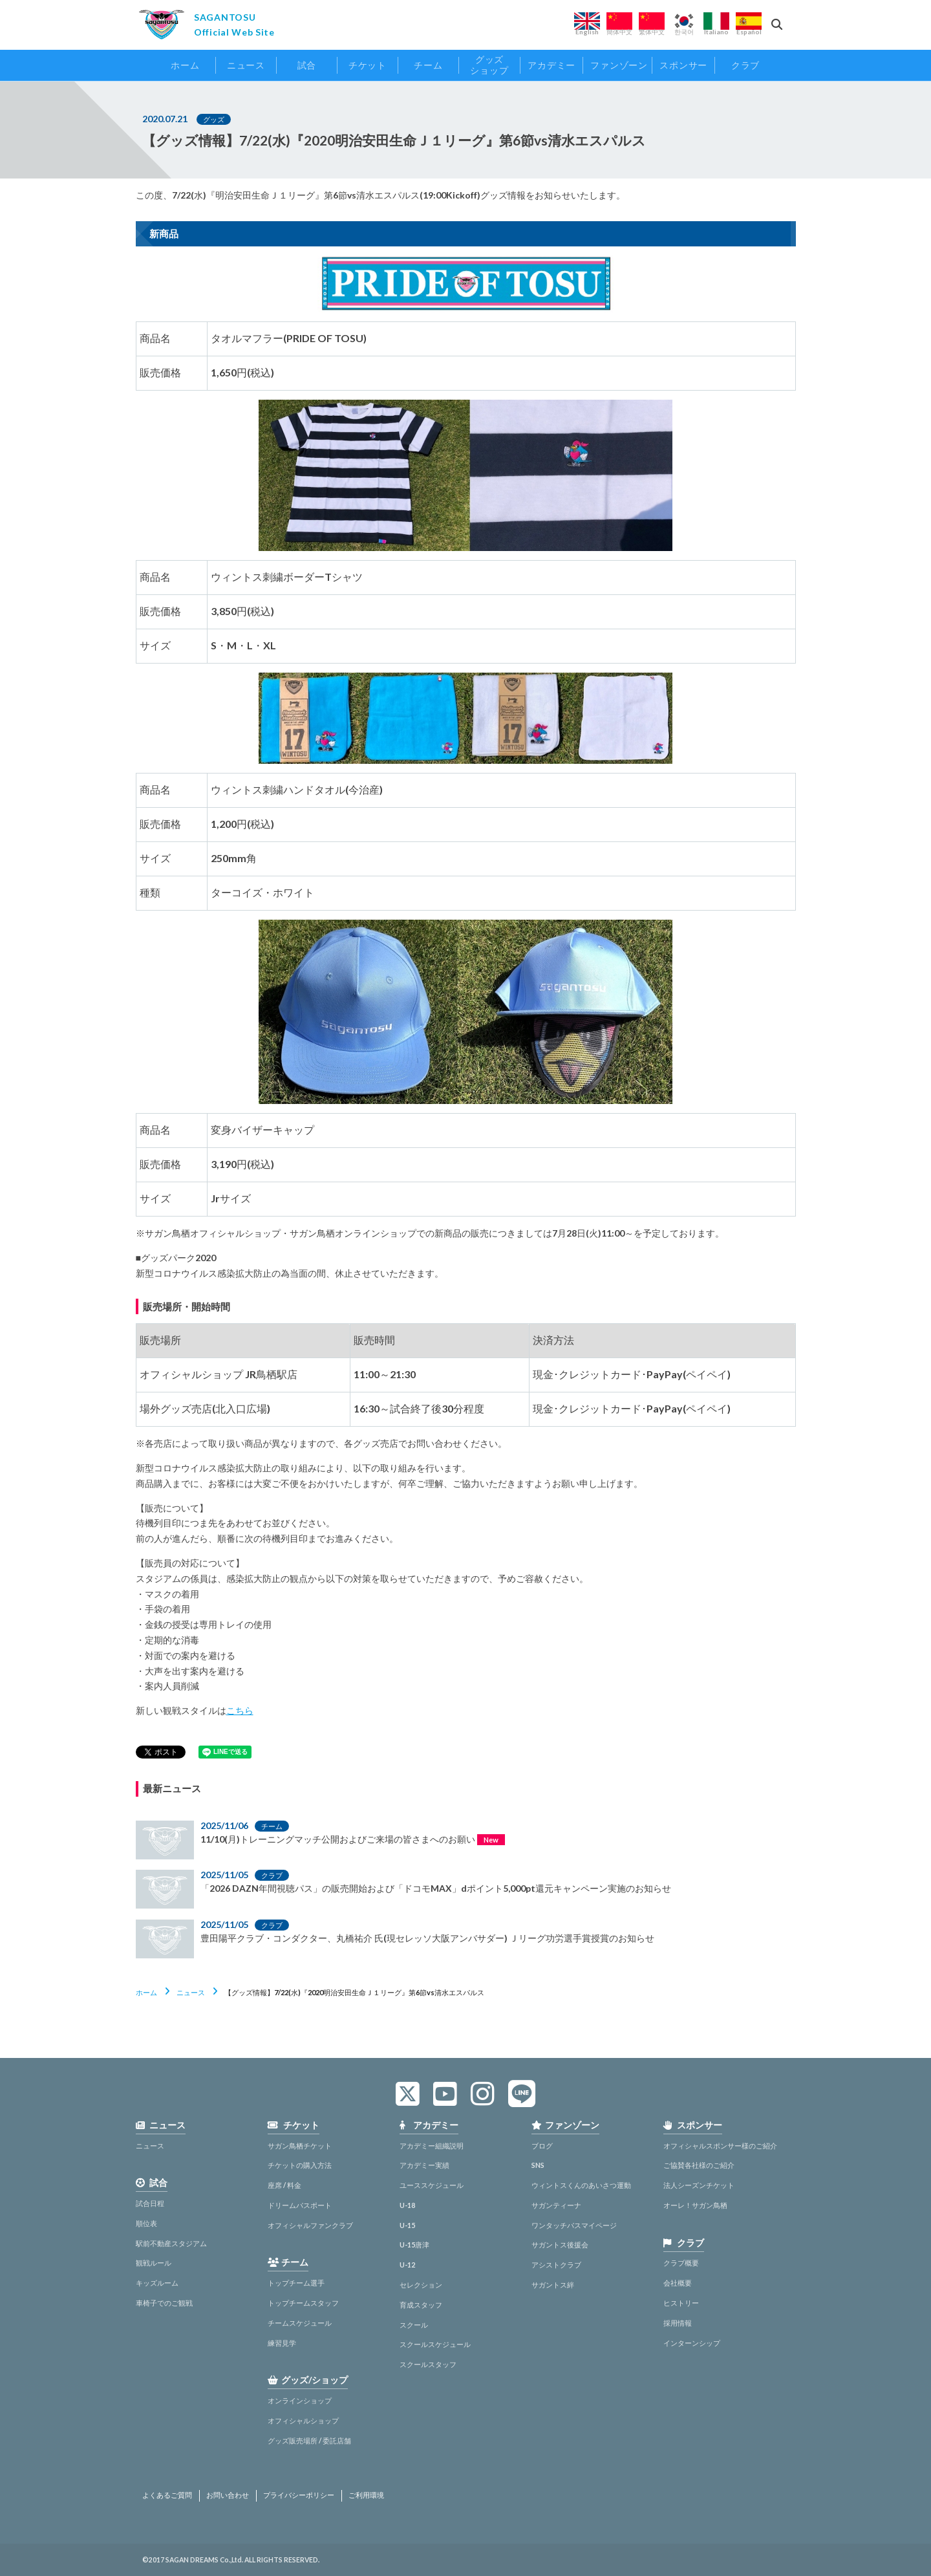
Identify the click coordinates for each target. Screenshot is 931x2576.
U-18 (407, 2205)
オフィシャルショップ (303, 2420)
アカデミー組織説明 (432, 2145)
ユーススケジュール (432, 2185)
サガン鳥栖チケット (300, 2145)
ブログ (542, 2145)
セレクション (421, 2284)
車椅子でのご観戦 (164, 2303)
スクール (414, 2325)
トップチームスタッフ (303, 2303)
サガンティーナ (556, 2205)
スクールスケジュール (435, 2344)
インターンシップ (691, 2343)
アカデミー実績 (424, 2165)
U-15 (407, 2225)
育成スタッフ (421, 2304)
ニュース (191, 1992)
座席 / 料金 (284, 2185)
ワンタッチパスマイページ (574, 2225)
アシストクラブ (556, 2264)
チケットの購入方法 (300, 2165)
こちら (239, 1710)
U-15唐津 (414, 2244)
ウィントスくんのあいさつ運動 (581, 2185)
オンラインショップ (300, 2400)
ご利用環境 (366, 2495)
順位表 (146, 2223)
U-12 (407, 2264)
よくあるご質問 (167, 2495)
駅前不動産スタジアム (171, 2243)
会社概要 (677, 2282)
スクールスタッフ (428, 2364)
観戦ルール (153, 2262)
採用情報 (677, 2323)
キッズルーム (157, 2282)
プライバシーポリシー (298, 2495)
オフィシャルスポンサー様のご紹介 (720, 2145)
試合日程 (150, 2203)
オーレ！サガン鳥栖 (695, 2205)
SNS (537, 2165)
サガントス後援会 (559, 2244)
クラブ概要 (681, 2262)
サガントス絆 (552, 2284)
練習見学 (282, 2343)
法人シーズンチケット (698, 2185)
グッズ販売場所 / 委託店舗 (309, 2440)
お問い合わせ (227, 2495)
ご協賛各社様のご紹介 (698, 2165)
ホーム (146, 1992)
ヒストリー (681, 2303)
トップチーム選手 (296, 2282)
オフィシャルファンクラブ (310, 2225)
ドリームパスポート (300, 2205)
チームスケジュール (300, 2323)
